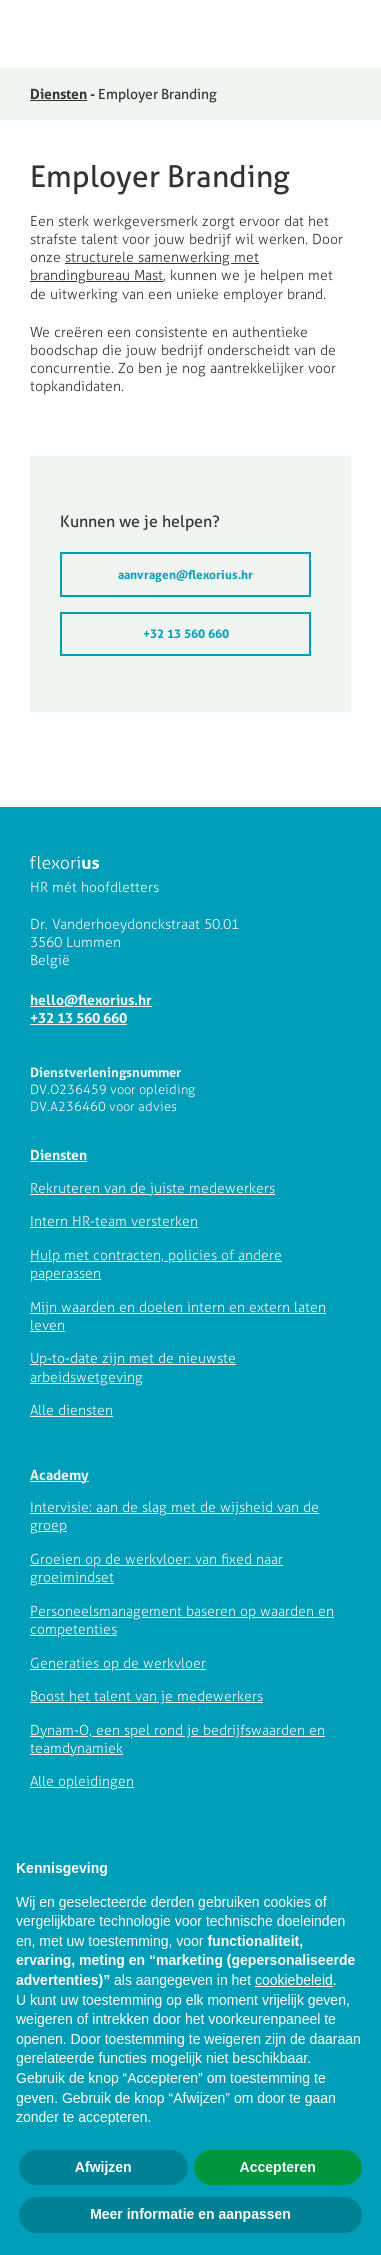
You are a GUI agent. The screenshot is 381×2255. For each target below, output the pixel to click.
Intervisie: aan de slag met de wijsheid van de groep (174, 1516)
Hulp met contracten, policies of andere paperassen (156, 1264)
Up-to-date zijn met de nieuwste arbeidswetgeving (133, 1367)
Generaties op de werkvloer (118, 1663)
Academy (59, 1474)
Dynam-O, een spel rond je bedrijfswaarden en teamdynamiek (177, 1739)
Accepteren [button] (278, 2167)
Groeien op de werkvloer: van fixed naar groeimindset (156, 1568)
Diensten (58, 93)
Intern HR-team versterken (114, 1221)
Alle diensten (71, 1410)
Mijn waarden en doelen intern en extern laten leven (178, 1316)
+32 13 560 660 (186, 633)
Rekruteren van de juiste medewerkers (152, 1188)
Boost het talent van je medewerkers (146, 1696)
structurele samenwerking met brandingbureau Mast (144, 266)
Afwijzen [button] (103, 2167)
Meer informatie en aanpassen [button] (190, 2214)
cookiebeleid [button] (294, 1980)
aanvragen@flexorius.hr (185, 574)
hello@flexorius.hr (91, 999)
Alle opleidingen (82, 1781)
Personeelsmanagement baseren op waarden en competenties (182, 1620)
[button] (353, 35)
